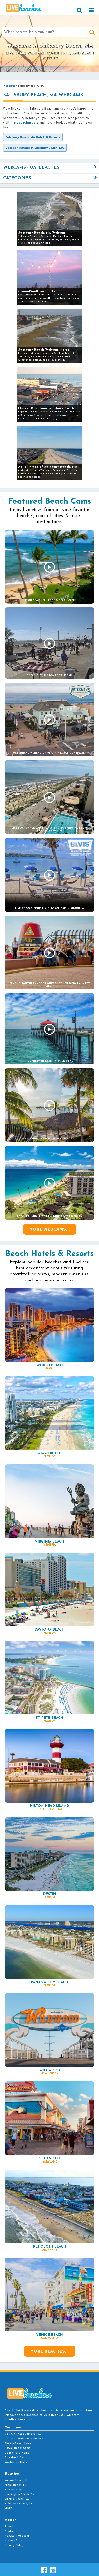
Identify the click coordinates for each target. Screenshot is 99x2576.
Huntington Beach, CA (19, 2494)
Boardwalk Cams (16, 2457)
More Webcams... (49, 1229)
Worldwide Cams (16, 2462)
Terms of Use (14, 2540)
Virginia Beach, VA (17, 2499)
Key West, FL (13, 2490)
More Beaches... (49, 2351)
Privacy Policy (14, 2545)
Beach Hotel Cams (17, 2453)
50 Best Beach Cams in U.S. (23, 2434)
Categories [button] (17, 178)
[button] (33, 137)
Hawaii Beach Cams (17, 2448)
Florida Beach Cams (18, 2443)
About (9, 2526)
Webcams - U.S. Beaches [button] (31, 167)
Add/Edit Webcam (17, 2536)
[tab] (49, 167)
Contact (10, 2531)
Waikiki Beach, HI (16, 2480)
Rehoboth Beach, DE (18, 2504)
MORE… (10, 2508)
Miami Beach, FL (15, 2485)
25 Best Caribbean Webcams (24, 2439)
